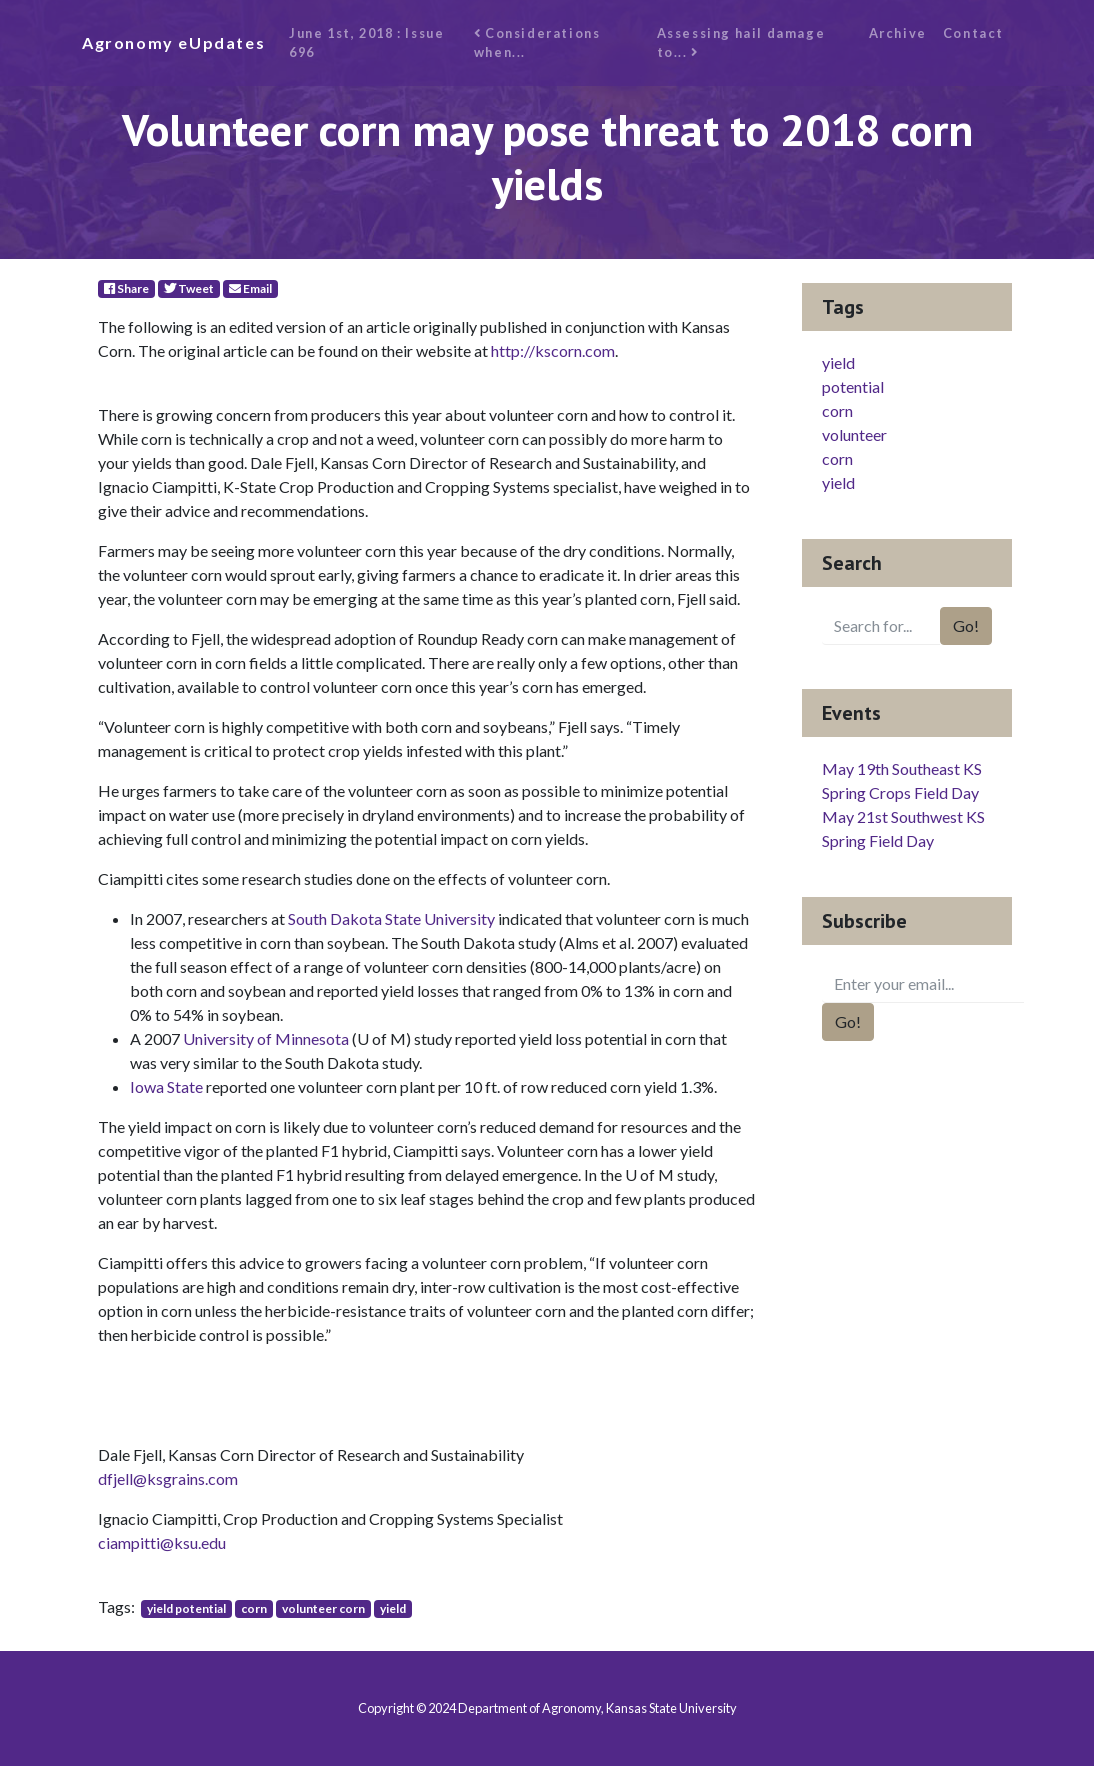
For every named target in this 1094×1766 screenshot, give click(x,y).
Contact (973, 33)
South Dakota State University (391, 918)
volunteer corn (323, 1608)
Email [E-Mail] (250, 288)
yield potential (186, 1608)
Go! (966, 625)
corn (254, 1608)
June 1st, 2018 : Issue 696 (366, 42)
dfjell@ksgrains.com (168, 1478)
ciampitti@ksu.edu (162, 1542)
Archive (898, 33)
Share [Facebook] (126, 288)
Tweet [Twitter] (189, 288)
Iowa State (168, 1086)
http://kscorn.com (553, 350)
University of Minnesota (266, 1038)
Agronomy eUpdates (173, 42)
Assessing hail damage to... (741, 42)
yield (393, 1608)
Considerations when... (537, 42)
